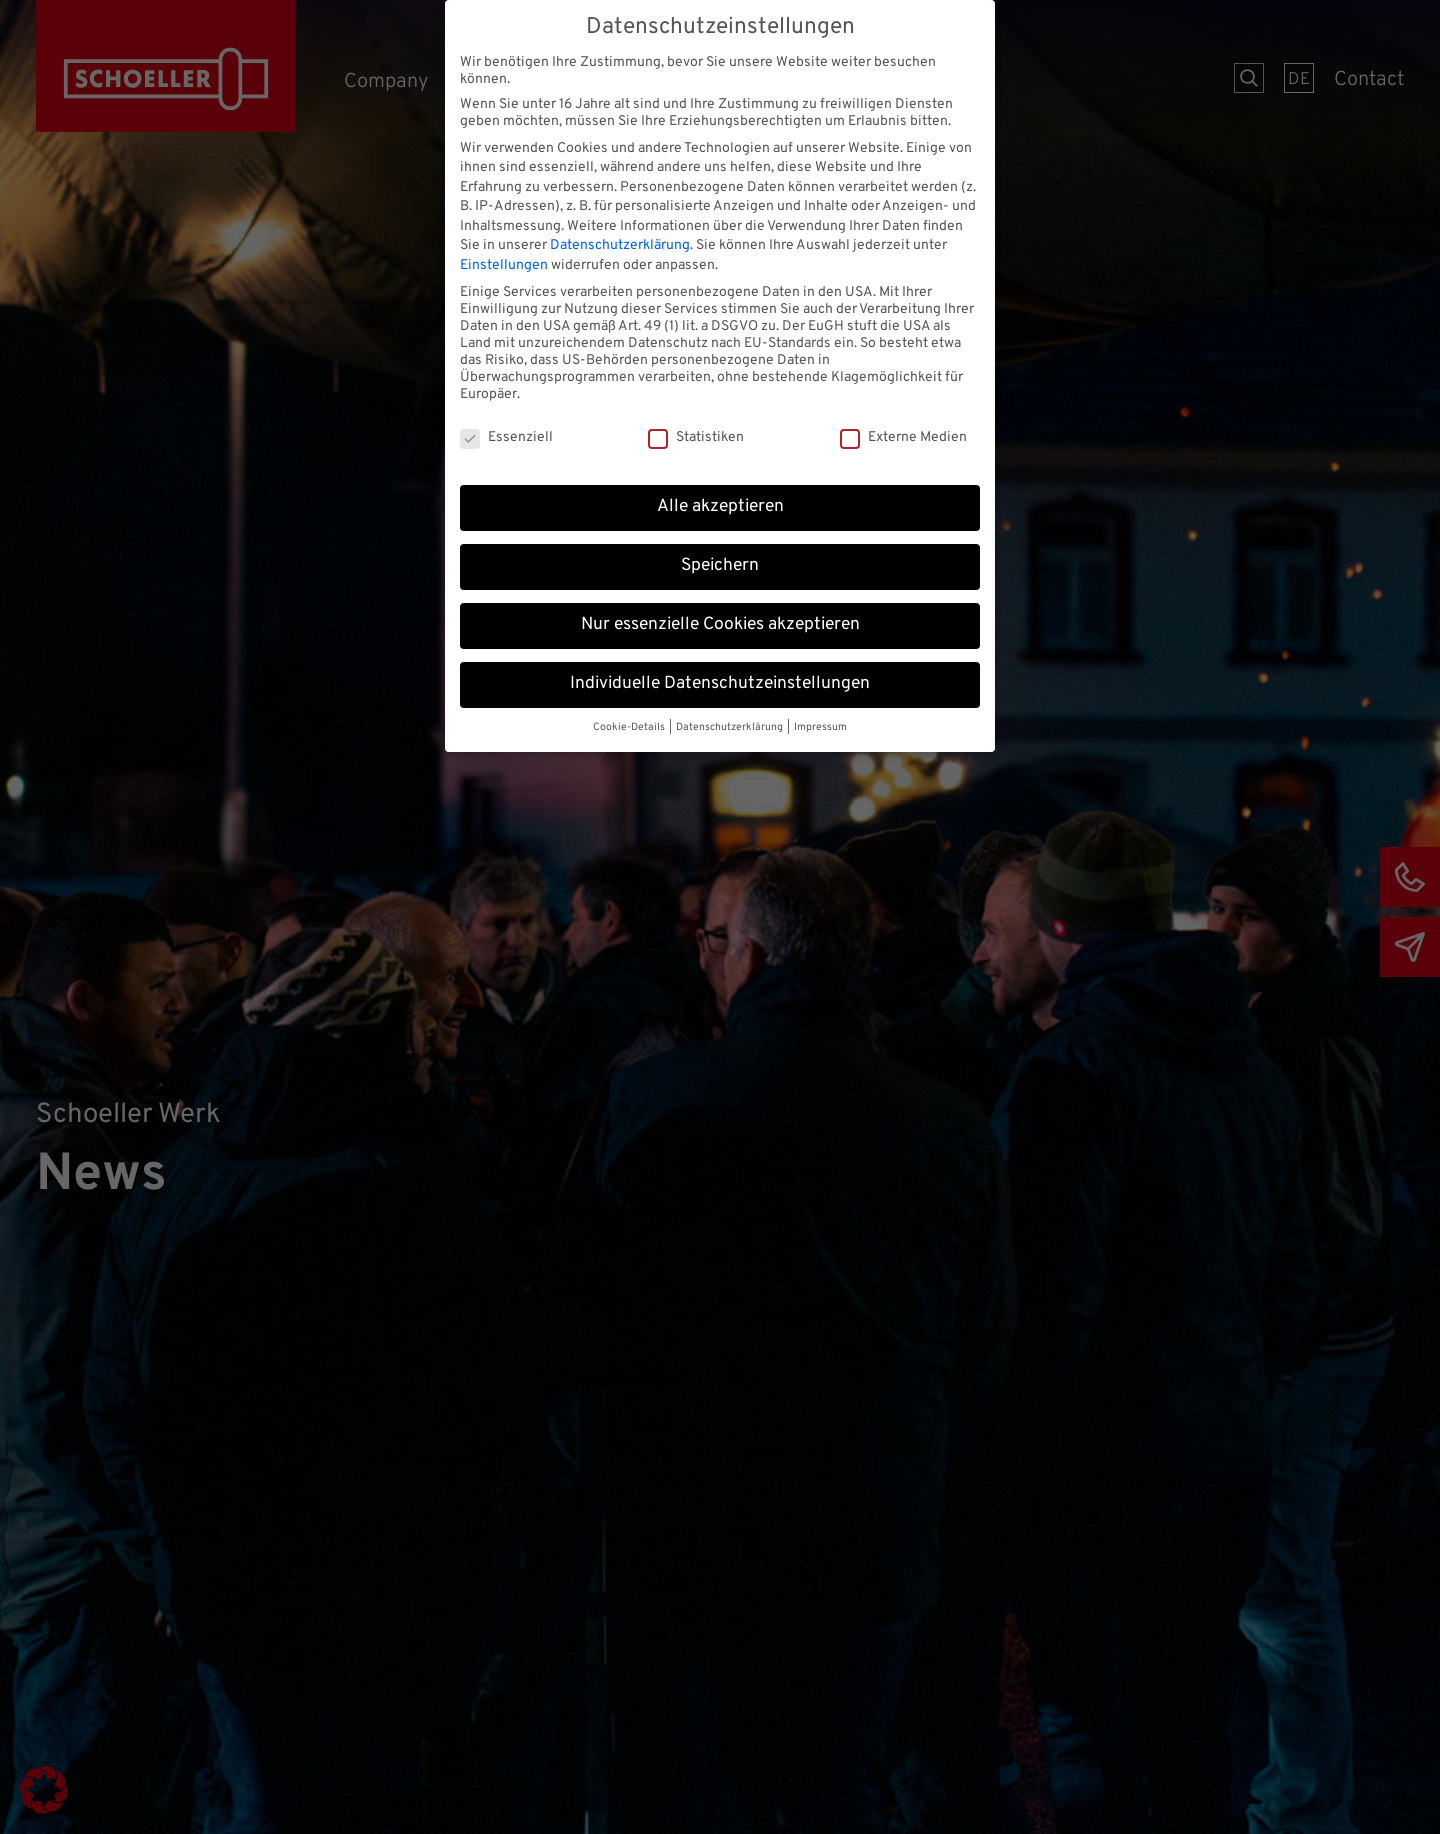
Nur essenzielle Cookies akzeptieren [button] (720, 617)
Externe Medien (903, 430)
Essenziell (506, 430)
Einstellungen (504, 257)
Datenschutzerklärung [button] (730, 719)
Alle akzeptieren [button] (720, 499)
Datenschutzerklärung (620, 238)
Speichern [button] (720, 558)
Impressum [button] (820, 719)
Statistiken (696, 430)
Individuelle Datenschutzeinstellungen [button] (720, 676)
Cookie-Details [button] (630, 719)
